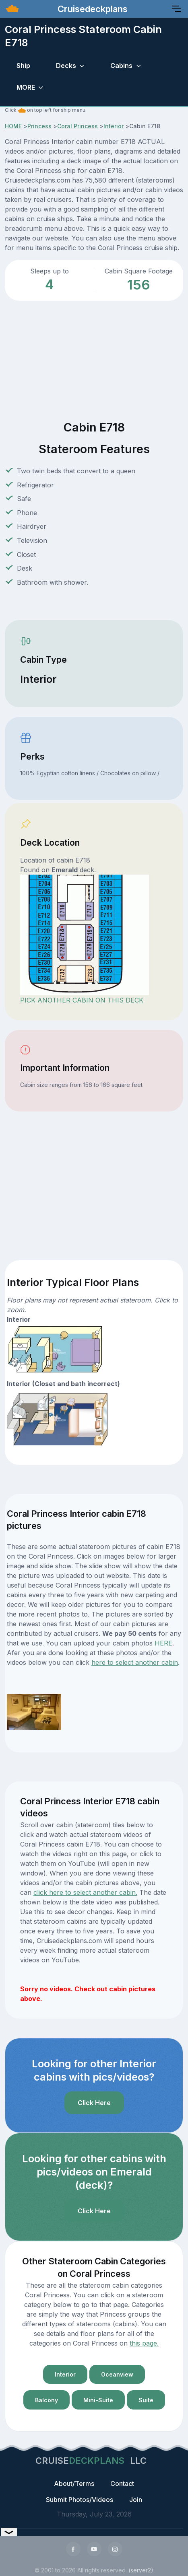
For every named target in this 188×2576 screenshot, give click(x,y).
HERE (163, 1643)
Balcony (46, 2400)
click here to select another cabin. (85, 1892)
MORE (26, 87)
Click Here (94, 2103)
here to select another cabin (134, 1662)
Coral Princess (77, 126)
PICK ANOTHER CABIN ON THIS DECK (81, 1000)
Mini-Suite (98, 2400)
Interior (113, 126)
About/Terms (74, 2483)
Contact (122, 2483)
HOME (13, 126)
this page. (144, 2343)
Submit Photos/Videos (79, 2500)
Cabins (121, 66)
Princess (39, 126)
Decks (66, 66)
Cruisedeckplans (91, 9)
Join (135, 2500)
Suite (145, 2400)
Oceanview (117, 2374)
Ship (23, 66)
